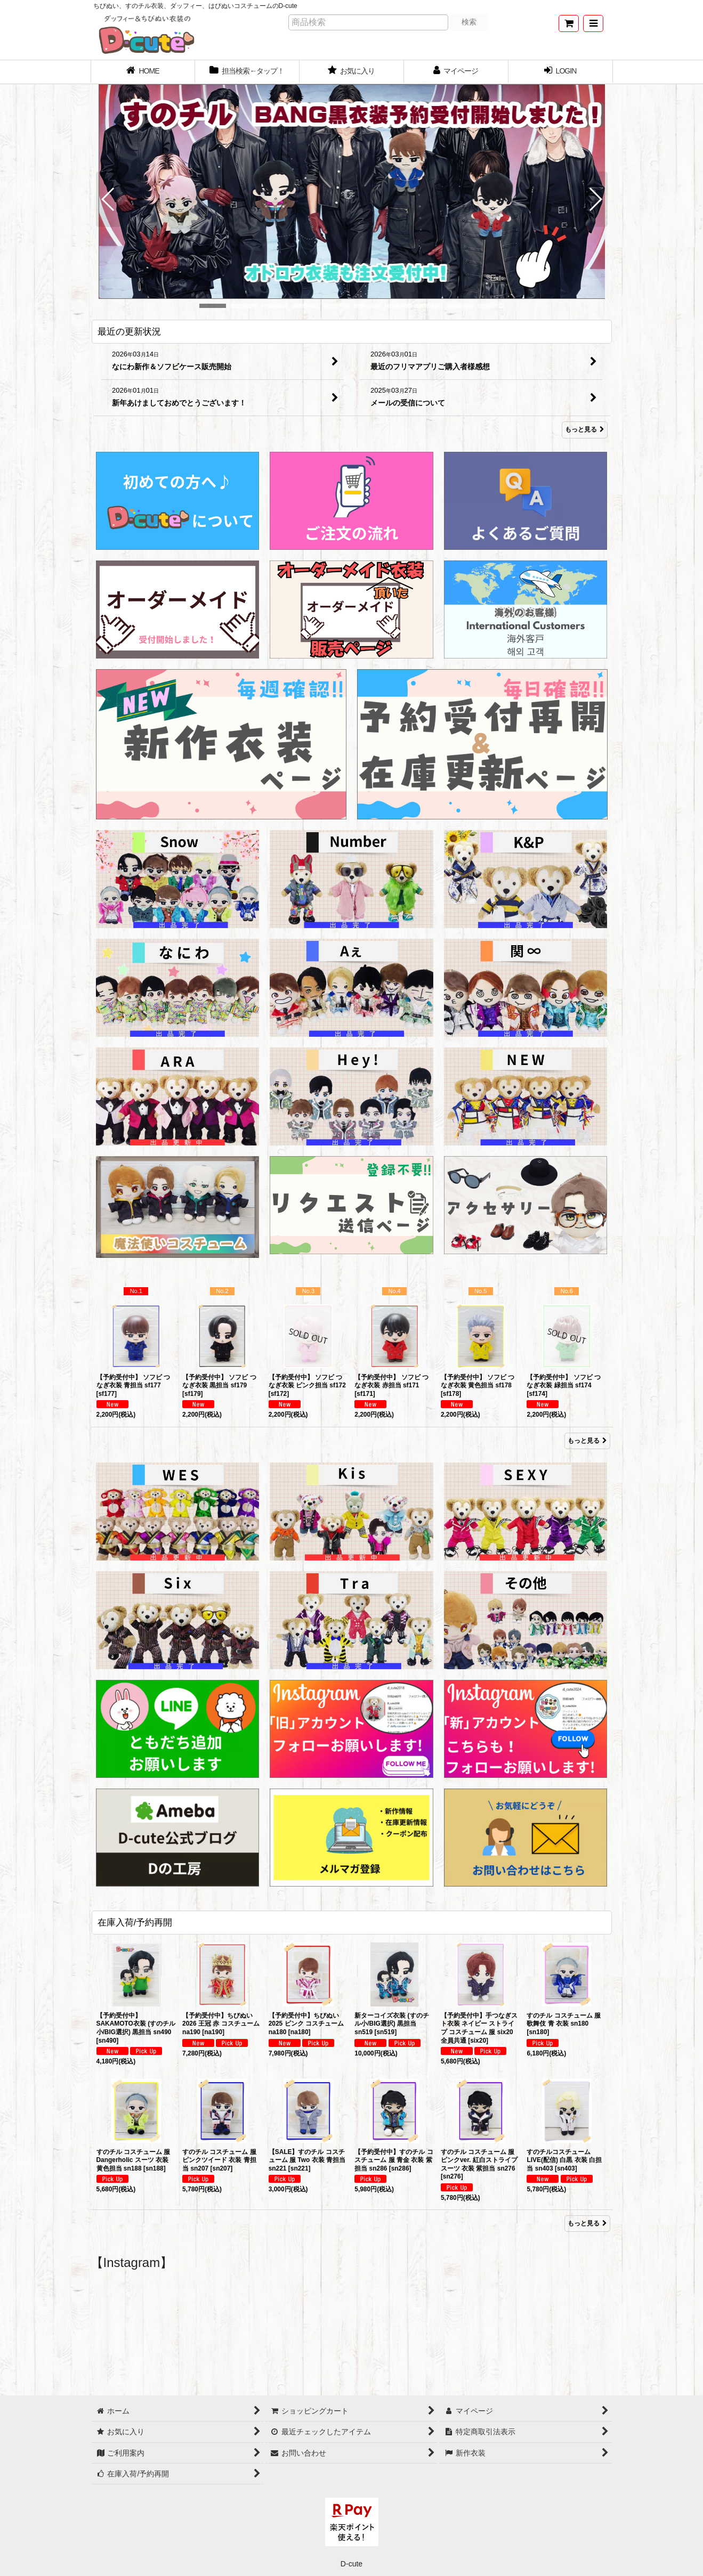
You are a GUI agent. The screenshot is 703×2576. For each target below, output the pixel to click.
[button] (593, 23)
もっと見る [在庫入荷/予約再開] (587, 2223)
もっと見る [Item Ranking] (587, 1440)
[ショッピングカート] (569, 23)
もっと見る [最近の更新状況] (584, 430)
